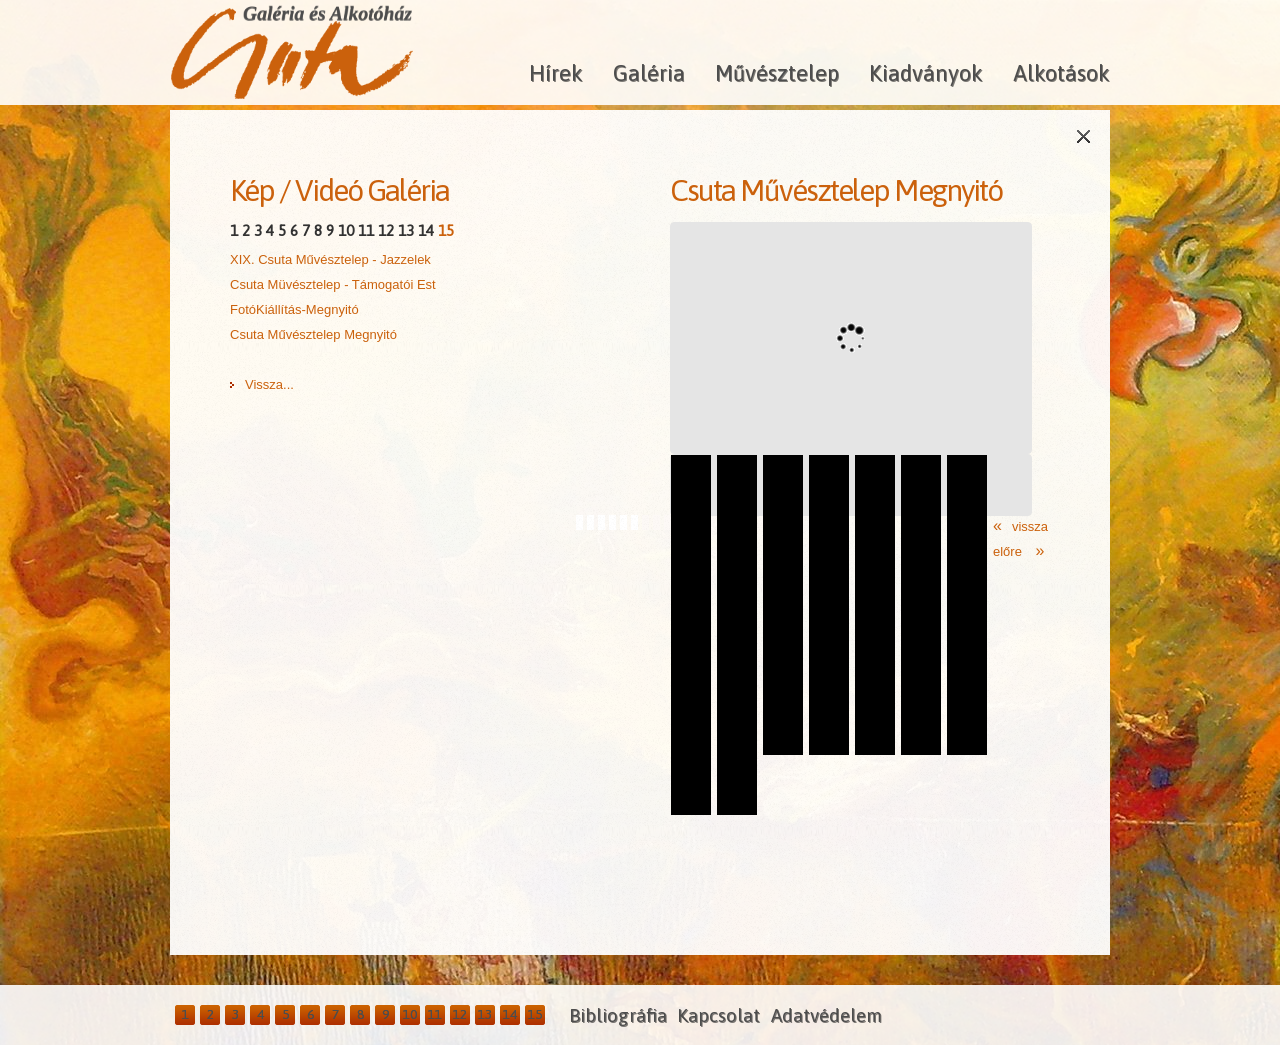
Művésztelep (777, 73)
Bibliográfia (618, 1015)
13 (406, 230)
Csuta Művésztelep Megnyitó (313, 334)
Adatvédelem (826, 1015)
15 (446, 230)
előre (1009, 551)
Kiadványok (926, 73)
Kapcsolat (718, 1015)
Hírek (556, 73)
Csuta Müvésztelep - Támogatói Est (333, 284)
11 (366, 230)
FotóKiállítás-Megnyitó (294, 309)
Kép (252, 190)
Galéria (649, 73)
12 (386, 230)
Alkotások (1061, 73)
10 (346, 230)
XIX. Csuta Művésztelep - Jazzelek (330, 259)
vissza (1030, 526)
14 (426, 230)
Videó (328, 190)
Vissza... (269, 384)
